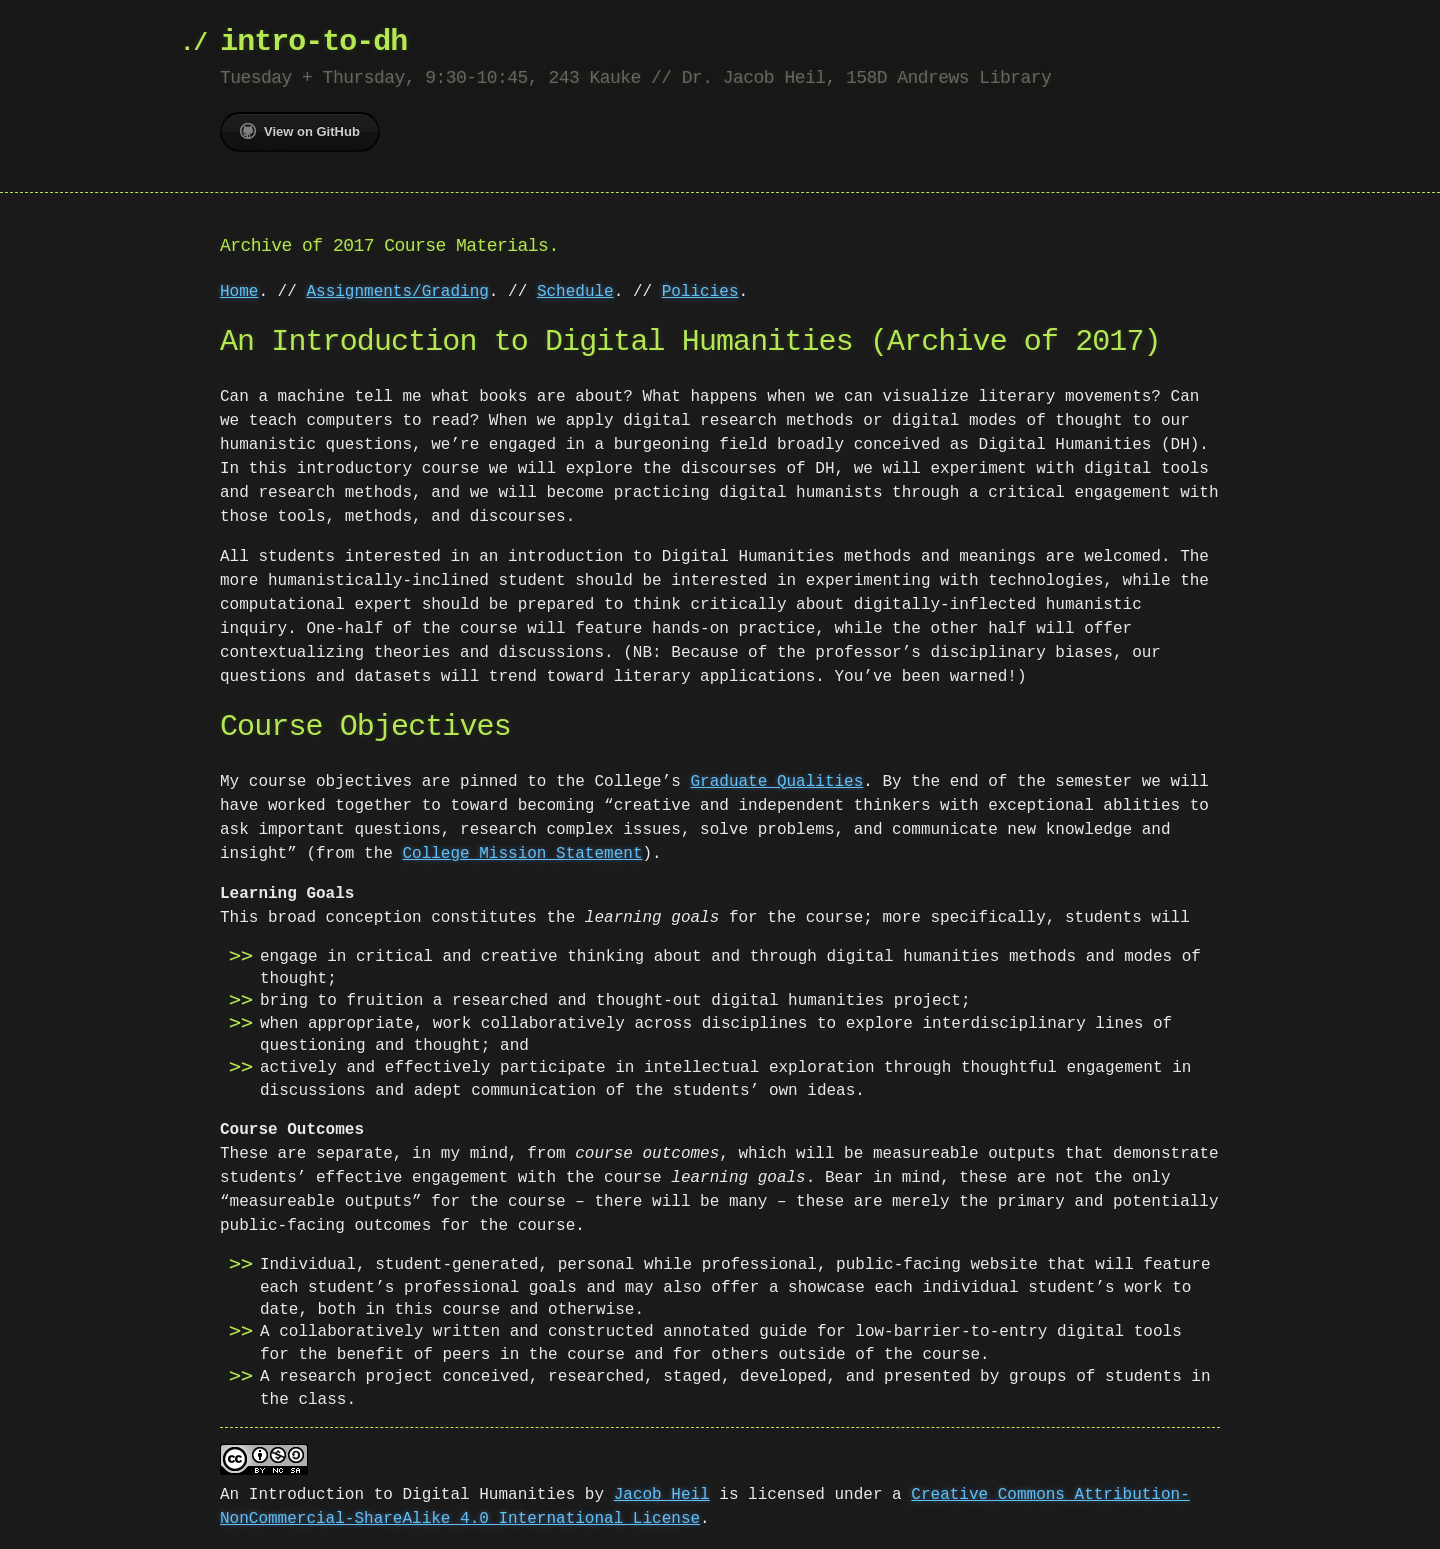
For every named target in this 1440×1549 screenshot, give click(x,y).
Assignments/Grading (397, 292)
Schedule (575, 292)
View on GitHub (300, 131)
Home (239, 292)
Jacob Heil (662, 1493)
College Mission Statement (522, 854)
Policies (700, 292)
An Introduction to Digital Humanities (397, 1493)
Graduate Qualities (776, 782)
